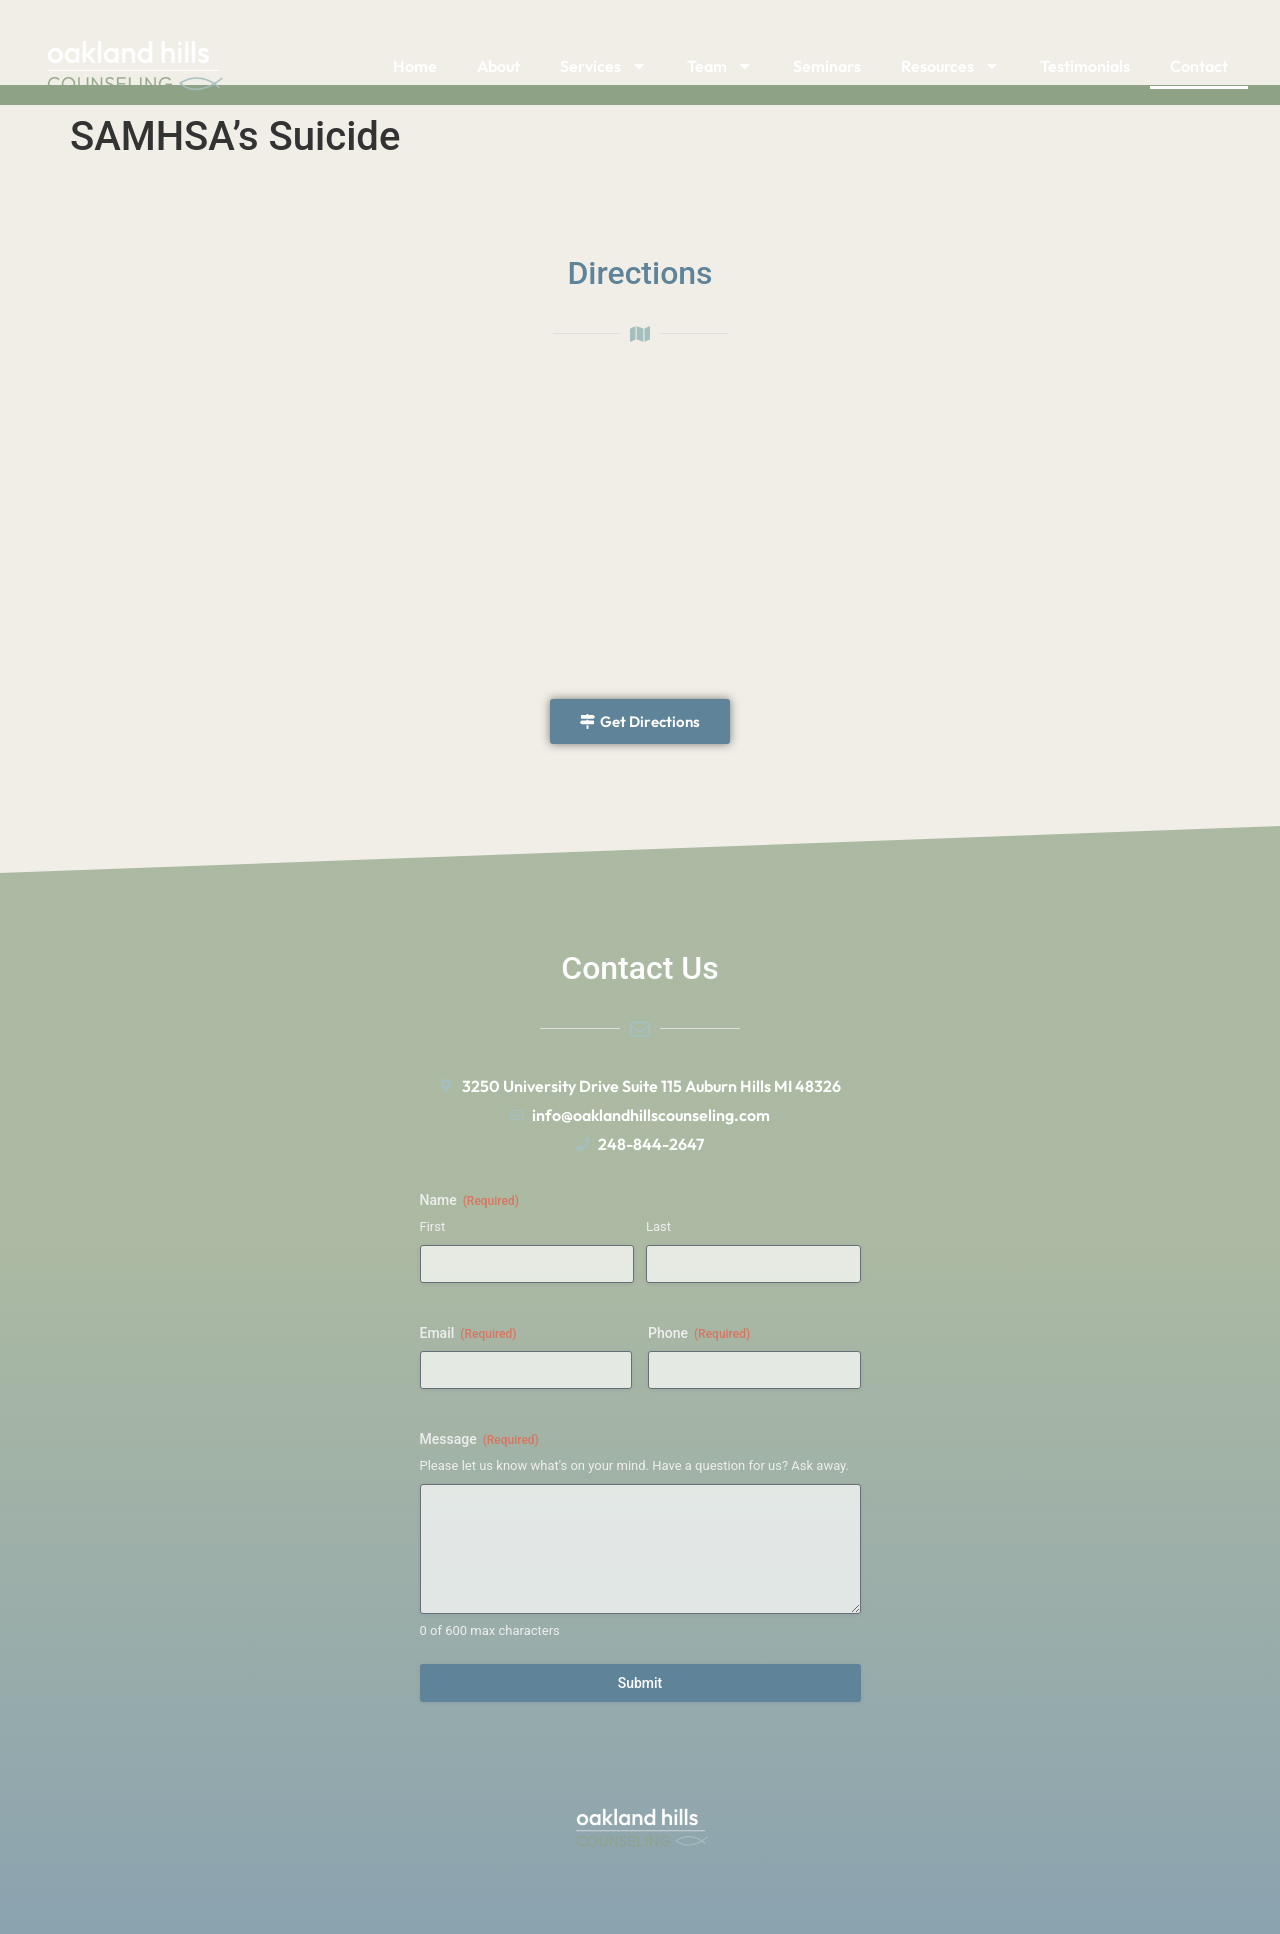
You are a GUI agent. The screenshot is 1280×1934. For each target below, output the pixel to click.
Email (468, 1334)
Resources (950, 66)
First (433, 1226)
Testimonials (1085, 66)
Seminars (827, 66)
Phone (699, 1334)
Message (479, 1440)
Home (415, 66)
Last (658, 1226)
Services (603, 66)
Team (720, 66)
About (498, 66)
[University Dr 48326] (640, 529)
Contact (1199, 66)
